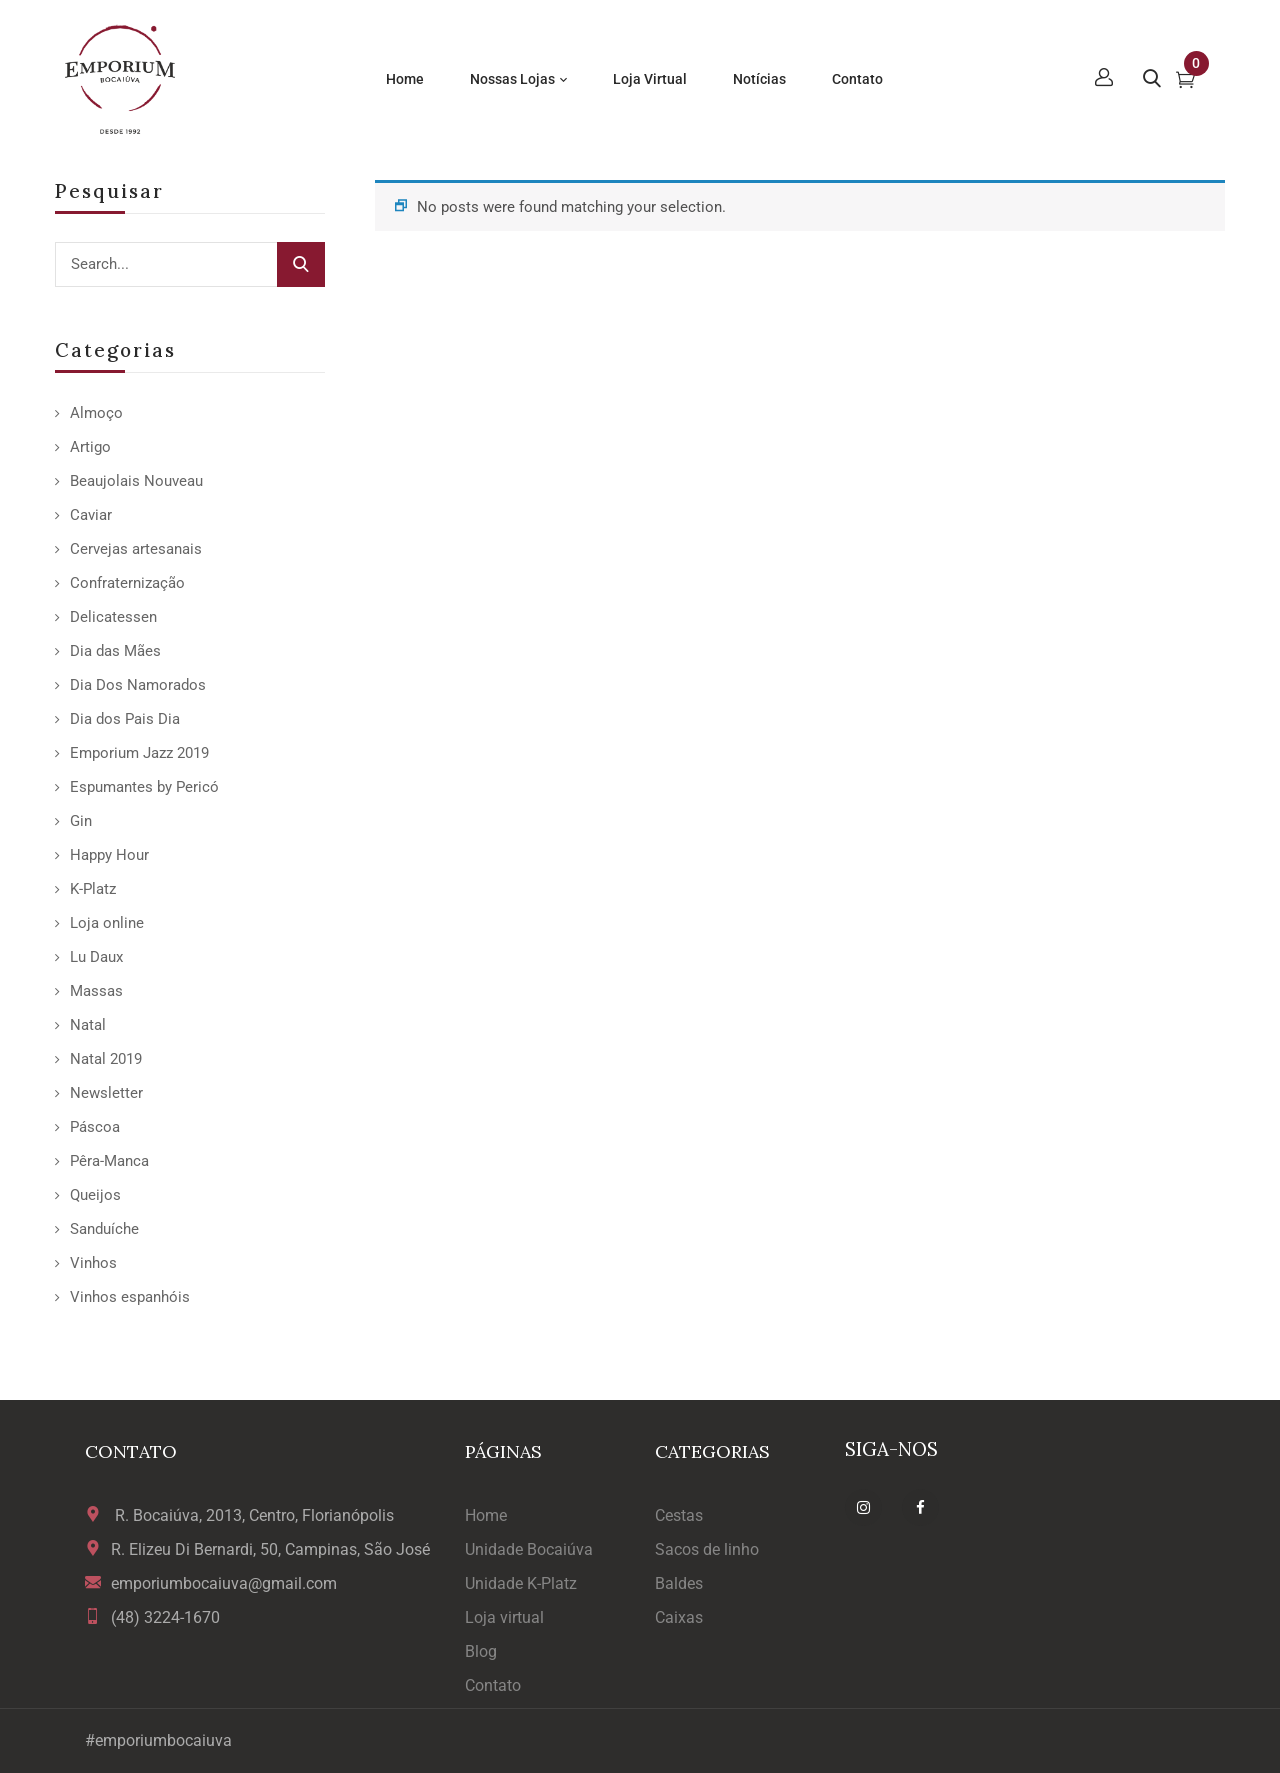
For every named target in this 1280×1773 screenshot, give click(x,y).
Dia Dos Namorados (138, 685)
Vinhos (93, 1263)
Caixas (679, 1617)
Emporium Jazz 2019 (139, 753)
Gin (81, 821)
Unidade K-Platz (521, 1583)
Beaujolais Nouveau (136, 481)
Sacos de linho (707, 1549)
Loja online (107, 923)
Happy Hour (109, 855)
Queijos (95, 1195)
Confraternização (127, 583)
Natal (88, 1025)
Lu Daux (96, 957)
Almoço (96, 413)
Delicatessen (113, 617)
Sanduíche (104, 1229)
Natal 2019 (106, 1059)
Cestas (679, 1515)
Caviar (91, 515)
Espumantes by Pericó (144, 787)
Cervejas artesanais (136, 549)
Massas (96, 991)
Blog (481, 1651)
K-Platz (93, 889)
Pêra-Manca (109, 1161)
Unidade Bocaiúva (529, 1549)
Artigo (90, 447)
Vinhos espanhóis (130, 1297)
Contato (493, 1685)
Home (486, 1515)
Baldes (679, 1583)
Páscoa (95, 1127)
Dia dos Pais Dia (125, 719)
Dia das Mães (115, 651)
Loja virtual (504, 1617)
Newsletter (106, 1093)
